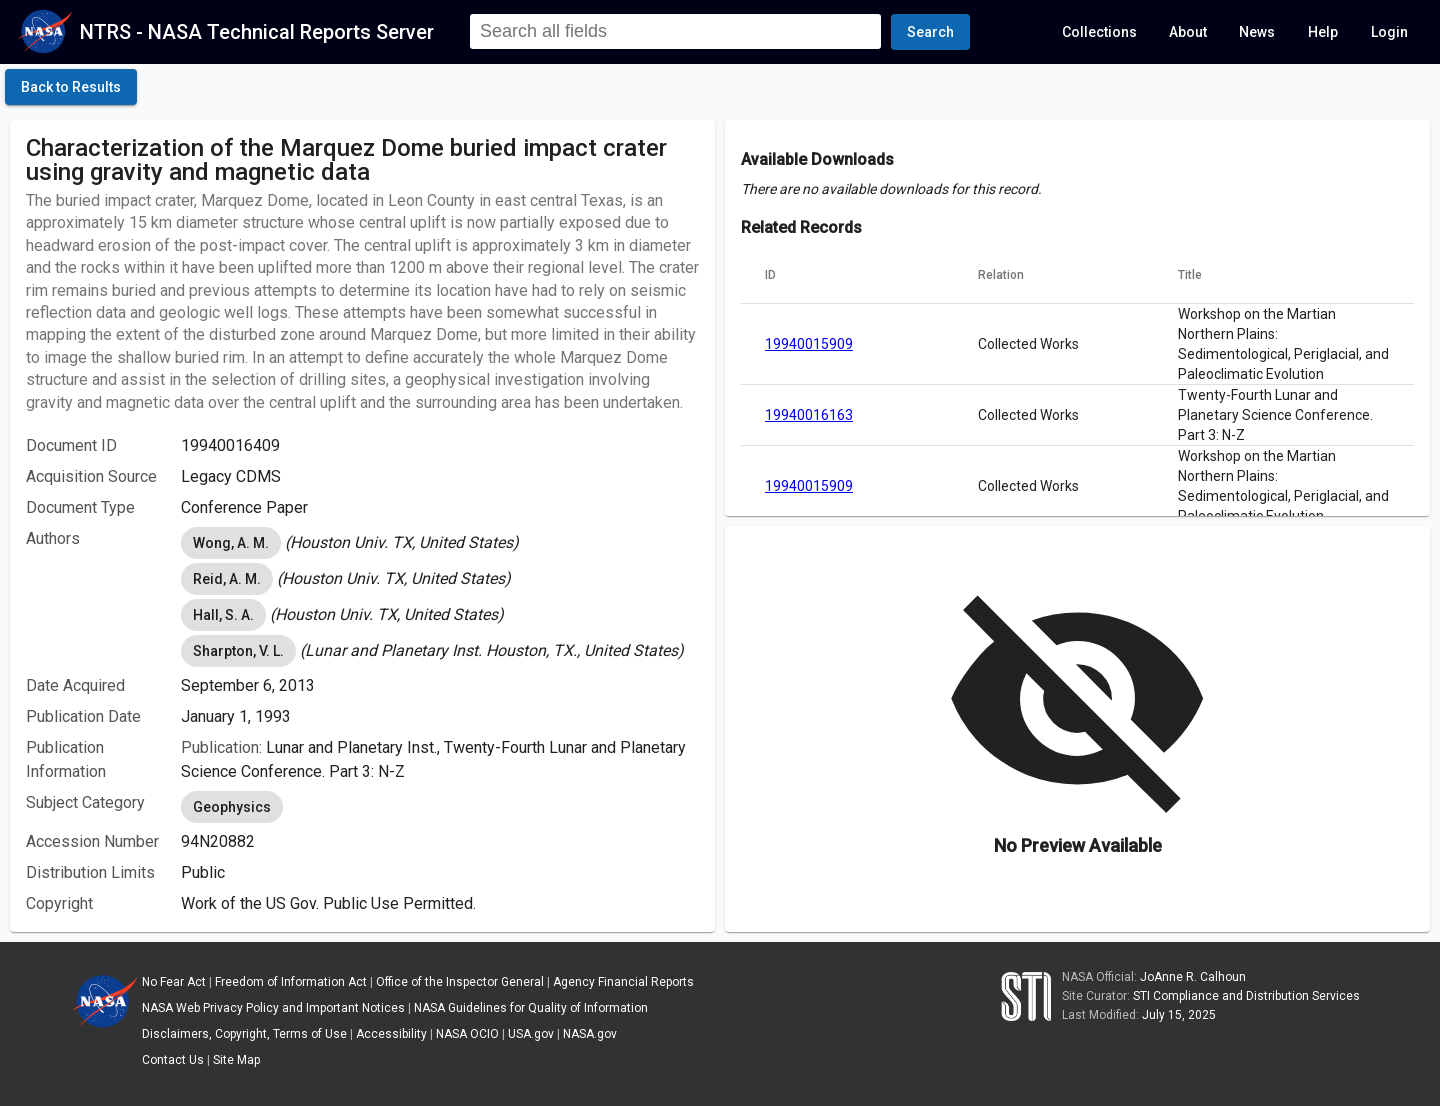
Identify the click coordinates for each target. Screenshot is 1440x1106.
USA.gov (531, 1034)
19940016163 (809, 415)
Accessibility (391, 1034)
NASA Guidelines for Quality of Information (531, 1008)
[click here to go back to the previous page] (71, 87)
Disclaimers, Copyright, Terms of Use (244, 1034)
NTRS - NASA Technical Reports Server (257, 32)
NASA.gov (590, 1034)
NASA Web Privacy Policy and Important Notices (273, 1008)
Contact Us (173, 1060)
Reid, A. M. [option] (227, 579)
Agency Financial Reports (623, 982)
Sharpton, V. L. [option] (238, 651)
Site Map (236, 1060)
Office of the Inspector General (460, 982)
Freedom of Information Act (291, 982)
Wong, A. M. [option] (231, 543)
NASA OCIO (467, 1034)
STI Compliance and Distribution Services (1246, 996)
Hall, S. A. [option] (223, 615)
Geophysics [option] (232, 807)
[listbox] (440, 543)
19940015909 (809, 344)
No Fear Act (174, 982)
